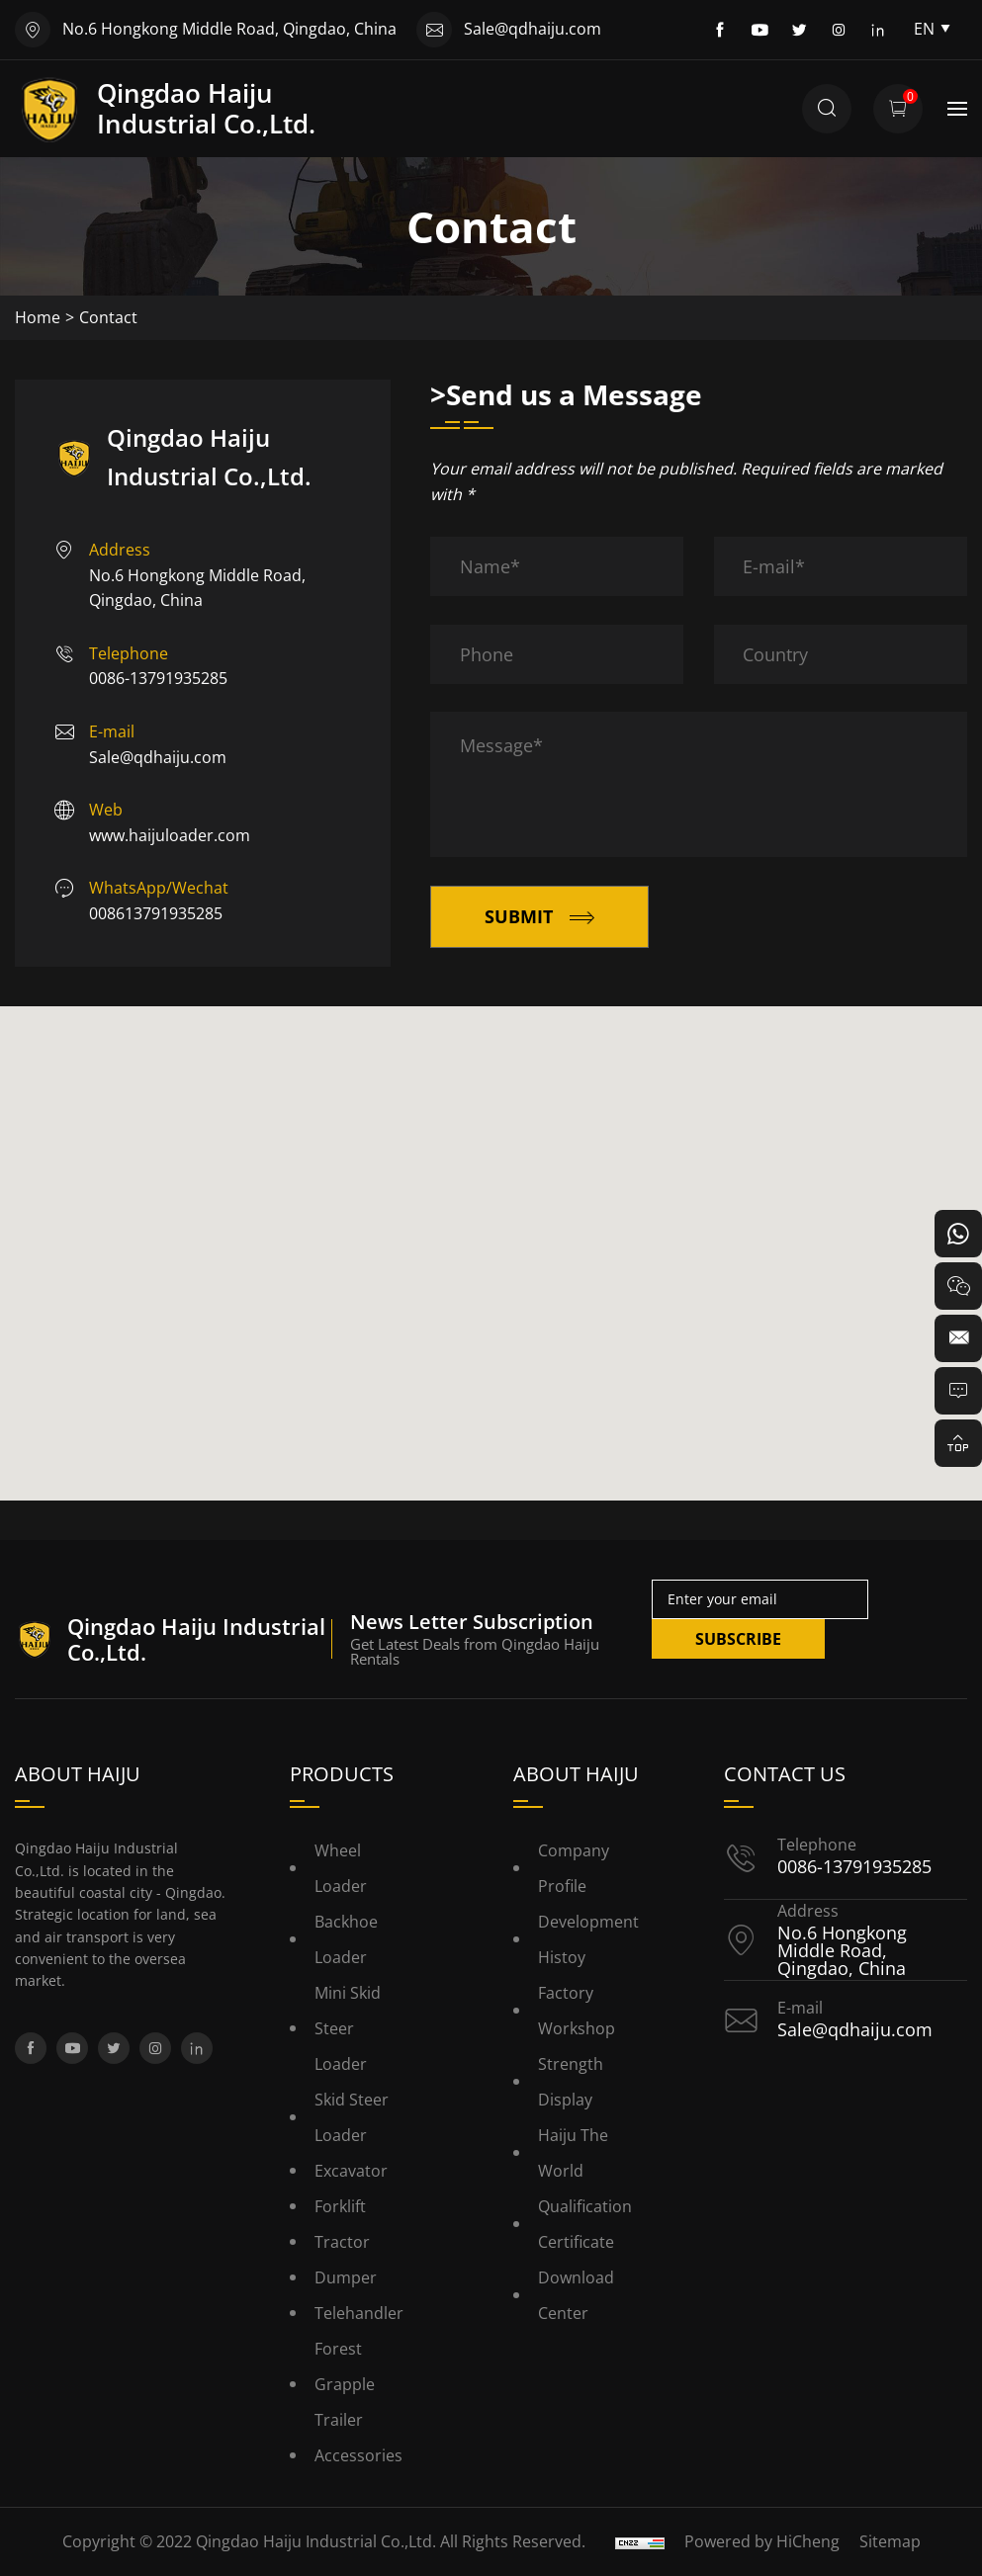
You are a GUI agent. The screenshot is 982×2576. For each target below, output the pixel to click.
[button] (491, 1235)
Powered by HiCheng (762, 2541)
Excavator (351, 2171)
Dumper (345, 2277)
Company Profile (573, 1868)
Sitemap (890, 2541)
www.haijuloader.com (169, 835)
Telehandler (358, 2313)
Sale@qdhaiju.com (532, 29)
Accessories (358, 2455)
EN (932, 29)
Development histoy (588, 1939)
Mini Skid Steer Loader (347, 2028)
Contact (108, 317)
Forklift (340, 2206)
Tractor (342, 2242)
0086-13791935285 (158, 678)
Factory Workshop (576, 2010)
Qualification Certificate (585, 2224)
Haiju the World (573, 2153)
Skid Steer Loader (351, 2117)
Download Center (576, 2295)
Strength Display (570, 2081)
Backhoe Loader (346, 1939)
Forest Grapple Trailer (344, 2384)
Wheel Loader (340, 1868)
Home (37, 317)
